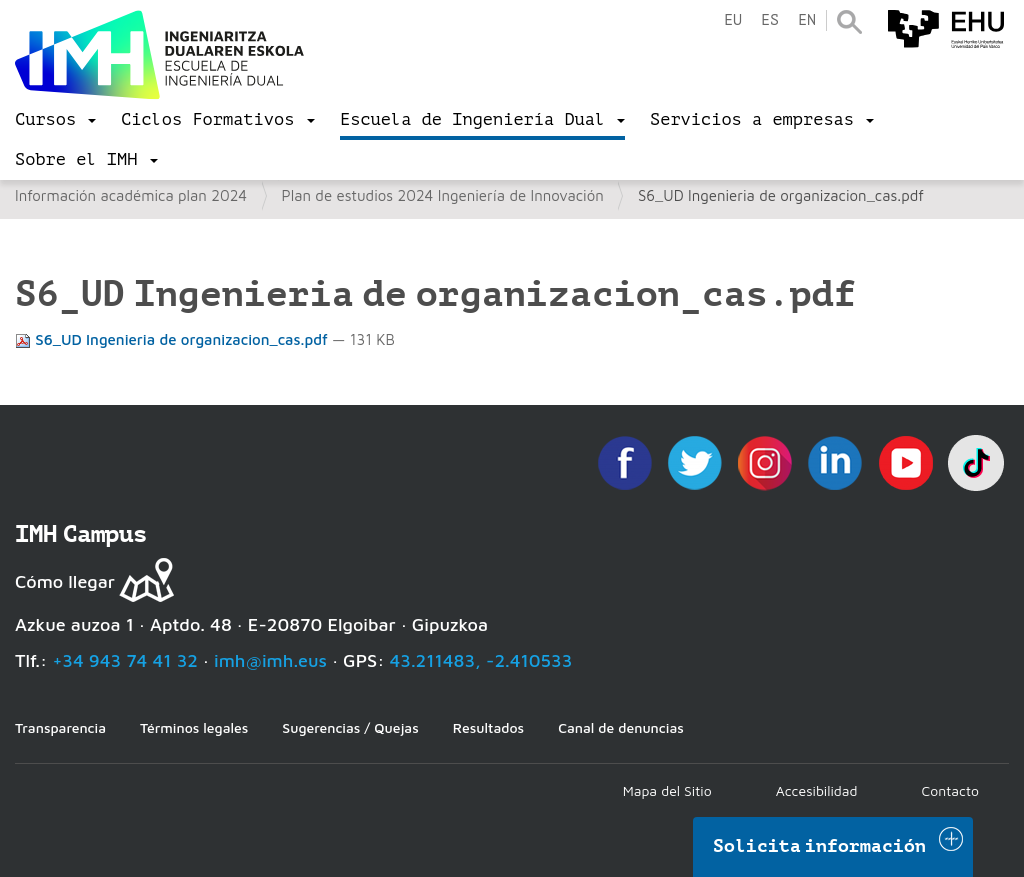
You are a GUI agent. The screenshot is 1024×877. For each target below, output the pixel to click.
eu (733, 20)
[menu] (55, 120)
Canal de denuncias (621, 727)
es (770, 20)
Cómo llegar (65, 581)
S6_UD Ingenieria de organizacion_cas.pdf (173, 339)
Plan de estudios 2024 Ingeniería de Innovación (443, 195)
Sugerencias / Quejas (350, 727)
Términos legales (194, 727)
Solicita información (820, 846)
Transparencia (60, 727)
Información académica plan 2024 (131, 195)
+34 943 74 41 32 (125, 660)
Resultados (488, 727)
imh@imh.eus (270, 660)
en (807, 20)
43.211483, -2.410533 (481, 660)
